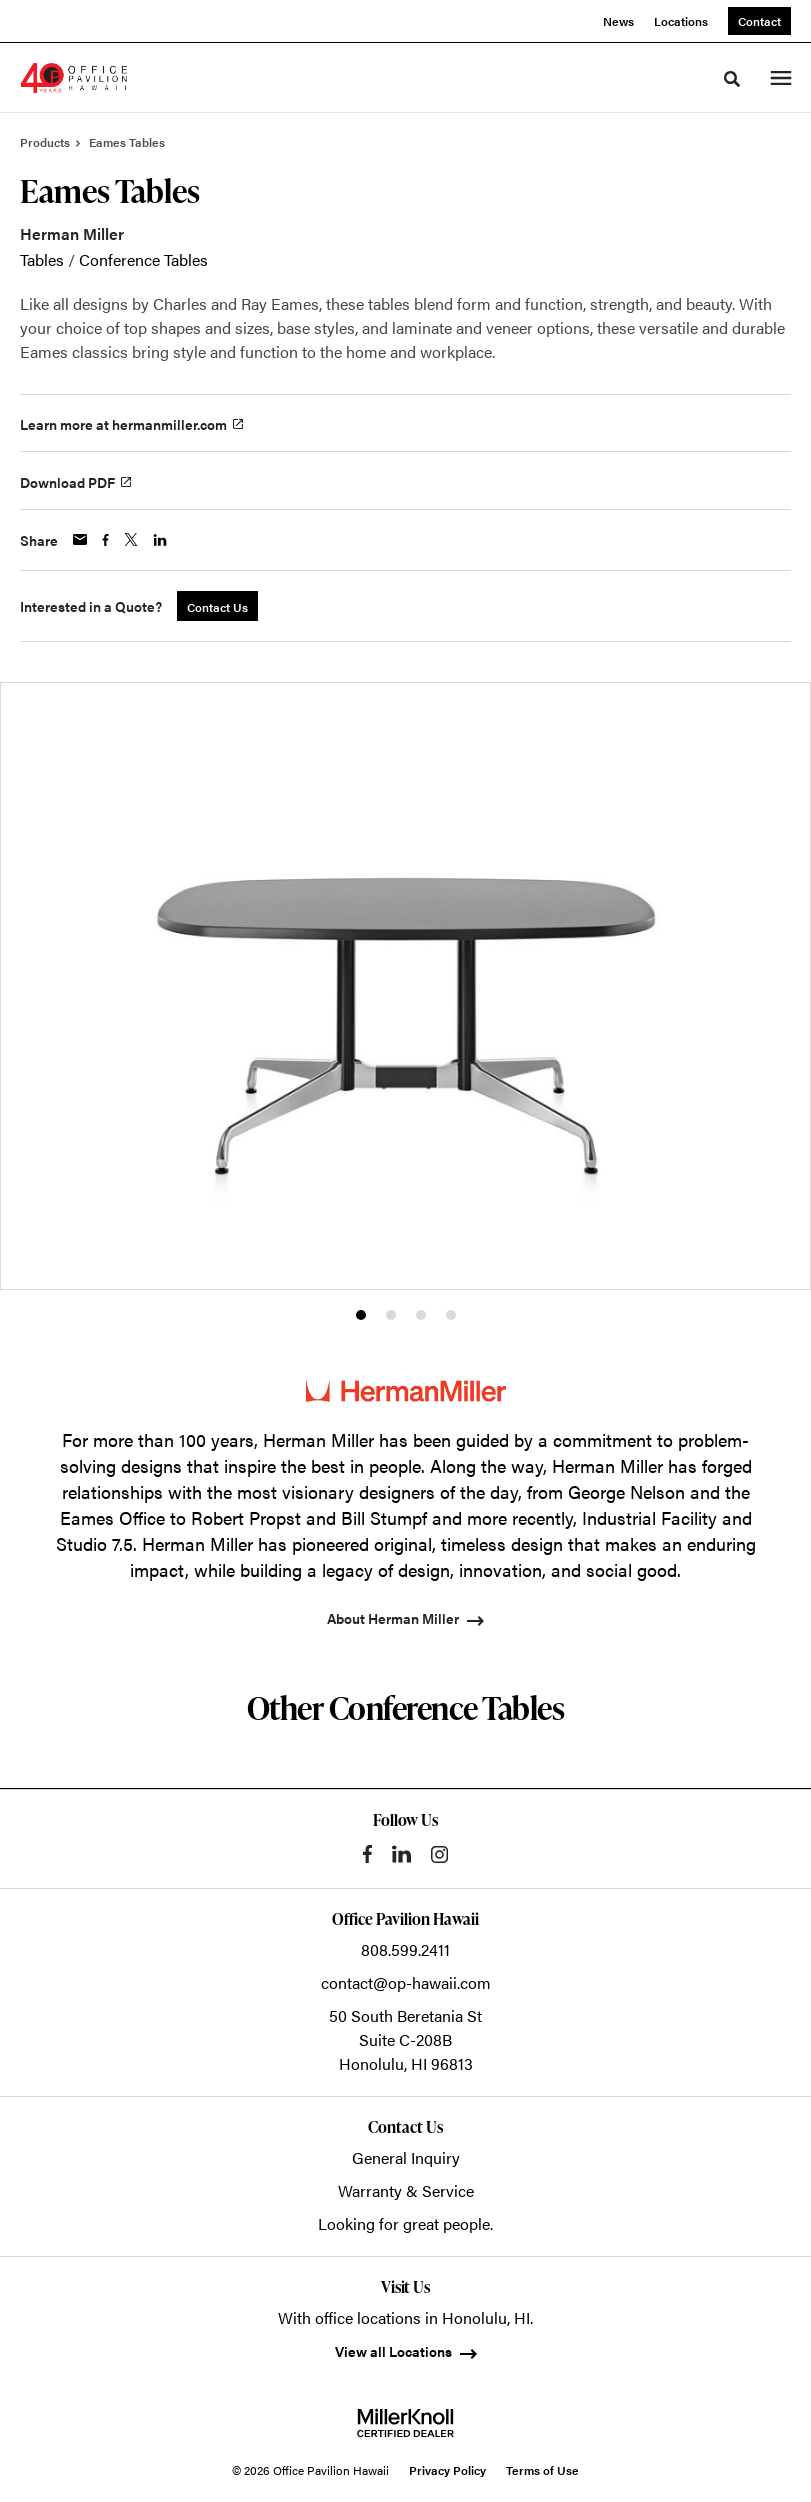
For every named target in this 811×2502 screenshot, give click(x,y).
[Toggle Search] (732, 79)
